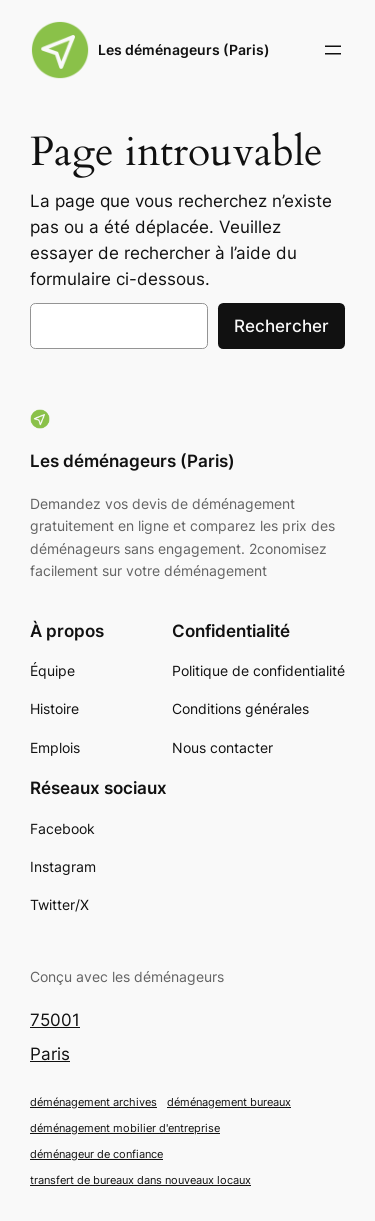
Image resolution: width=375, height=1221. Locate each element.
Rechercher (281, 326)
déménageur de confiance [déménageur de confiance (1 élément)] (96, 1154)
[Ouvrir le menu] (333, 50)
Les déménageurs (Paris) (184, 49)
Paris (50, 1054)
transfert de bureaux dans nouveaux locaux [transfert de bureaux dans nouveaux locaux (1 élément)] (140, 1180)
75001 (55, 1020)
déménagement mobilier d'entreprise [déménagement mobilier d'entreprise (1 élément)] (125, 1128)
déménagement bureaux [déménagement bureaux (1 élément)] (229, 1102)
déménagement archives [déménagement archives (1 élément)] (93, 1102)
